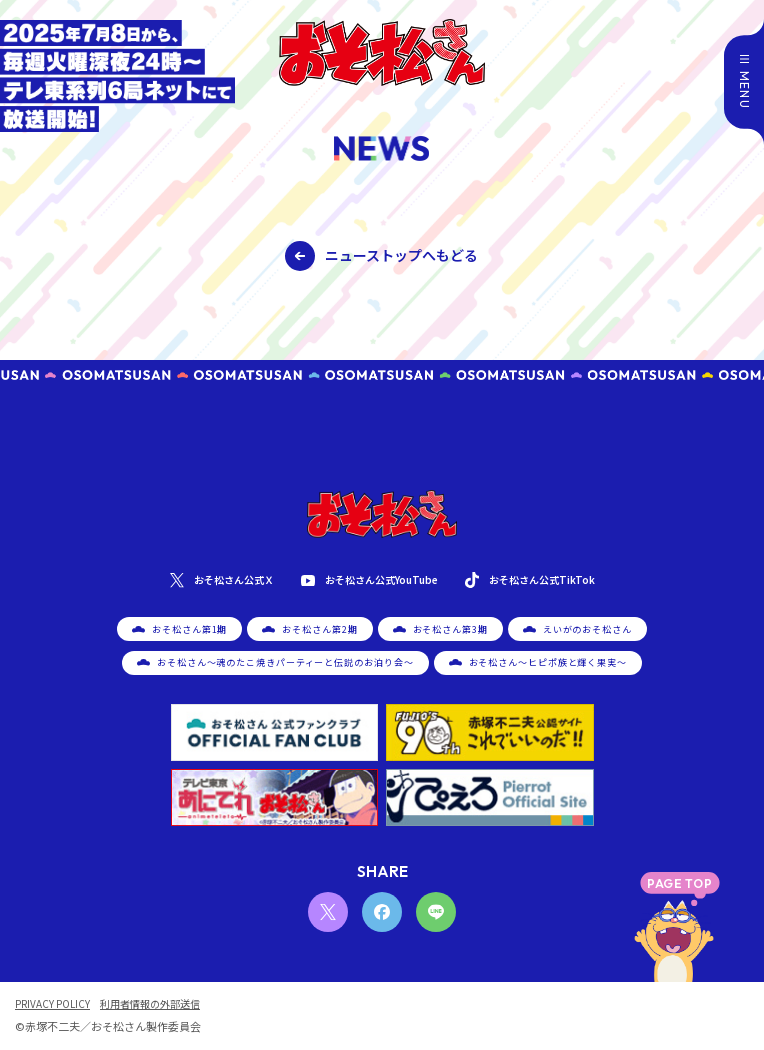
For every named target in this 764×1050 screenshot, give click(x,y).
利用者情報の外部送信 (150, 1004)
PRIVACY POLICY (52, 1004)
